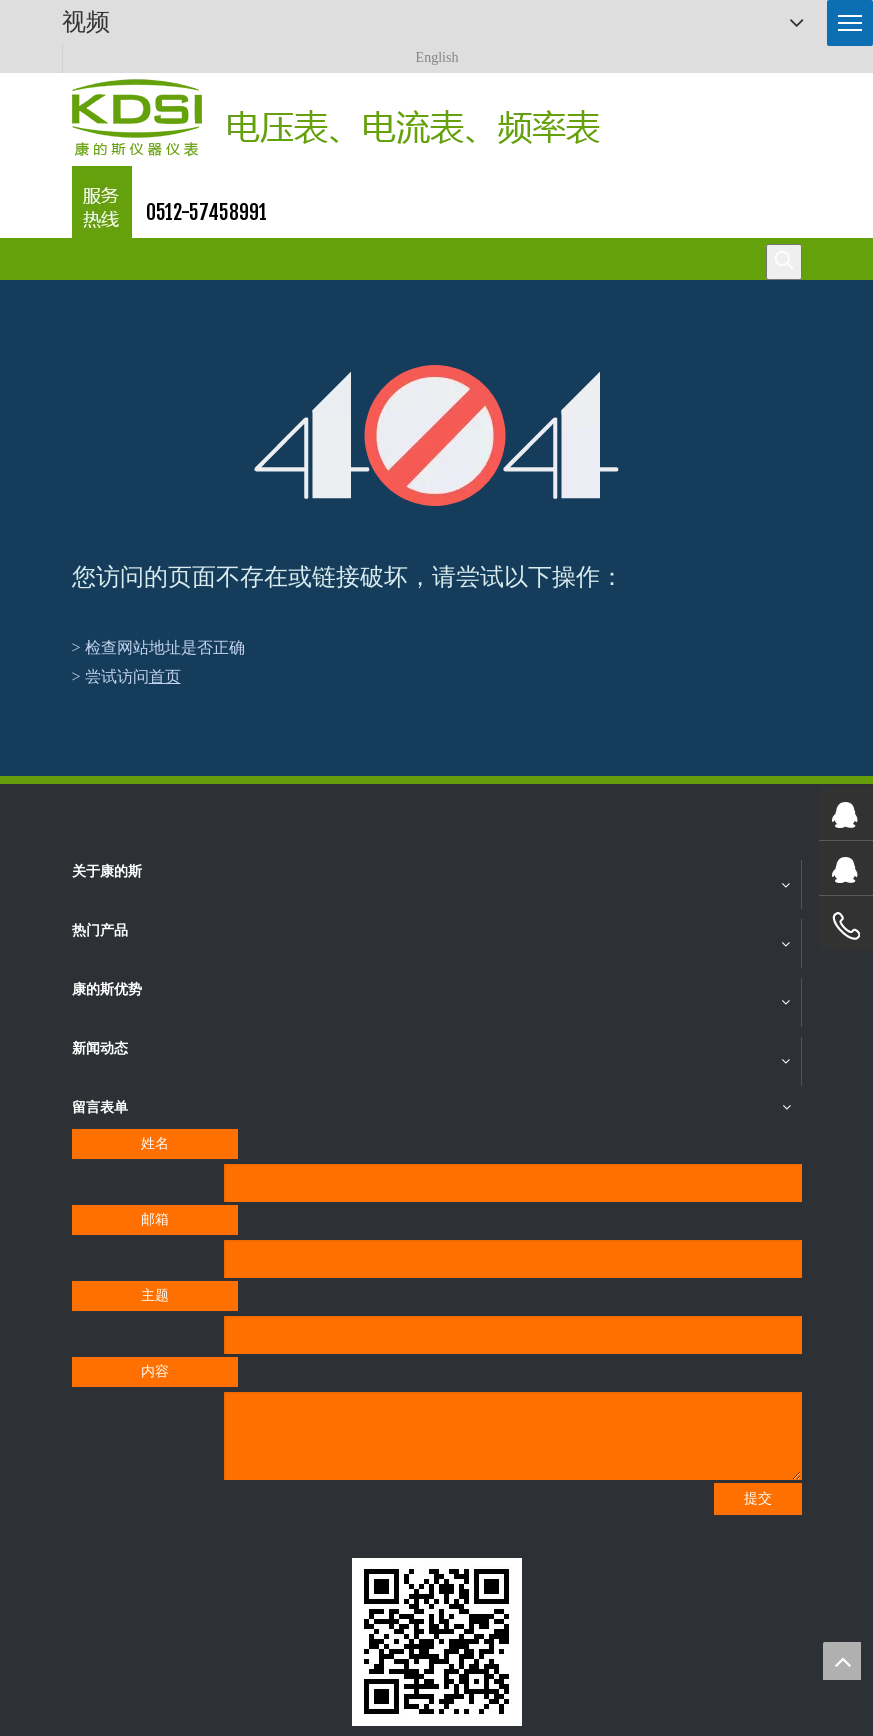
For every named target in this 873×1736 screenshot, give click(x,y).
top (842, 1661)
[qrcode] (437, 1642)
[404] (436, 435)
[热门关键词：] (784, 262)
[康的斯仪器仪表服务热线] (102, 202)
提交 (758, 1498)
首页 (165, 676)
